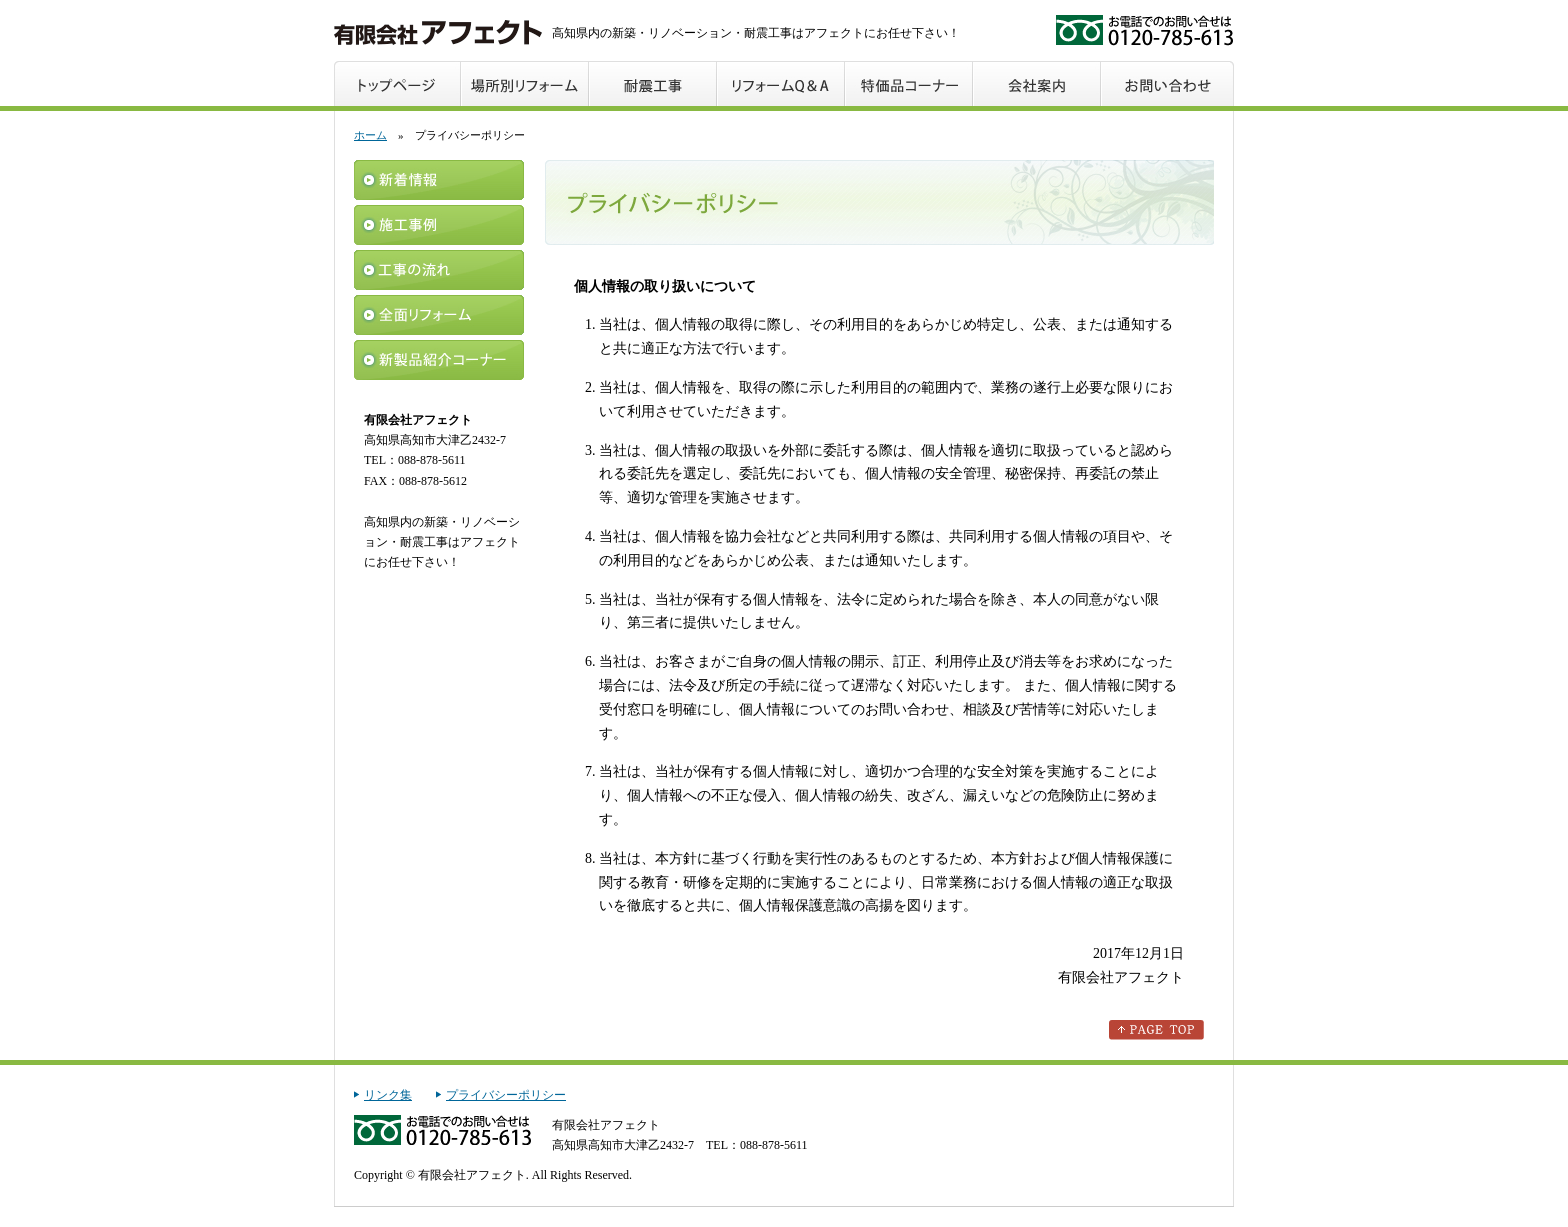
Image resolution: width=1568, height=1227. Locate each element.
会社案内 (1038, 83)
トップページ (398, 83)
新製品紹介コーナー (439, 360)
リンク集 (388, 1095)
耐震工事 (654, 83)
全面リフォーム (439, 315)
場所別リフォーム (526, 83)
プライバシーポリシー (506, 1095)
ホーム (370, 135)
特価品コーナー (910, 83)
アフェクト (438, 32)
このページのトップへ (1156, 1030)
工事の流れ (439, 270)
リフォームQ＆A (782, 83)
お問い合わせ (1168, 83)
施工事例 (439, 225)
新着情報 (439, 180)
